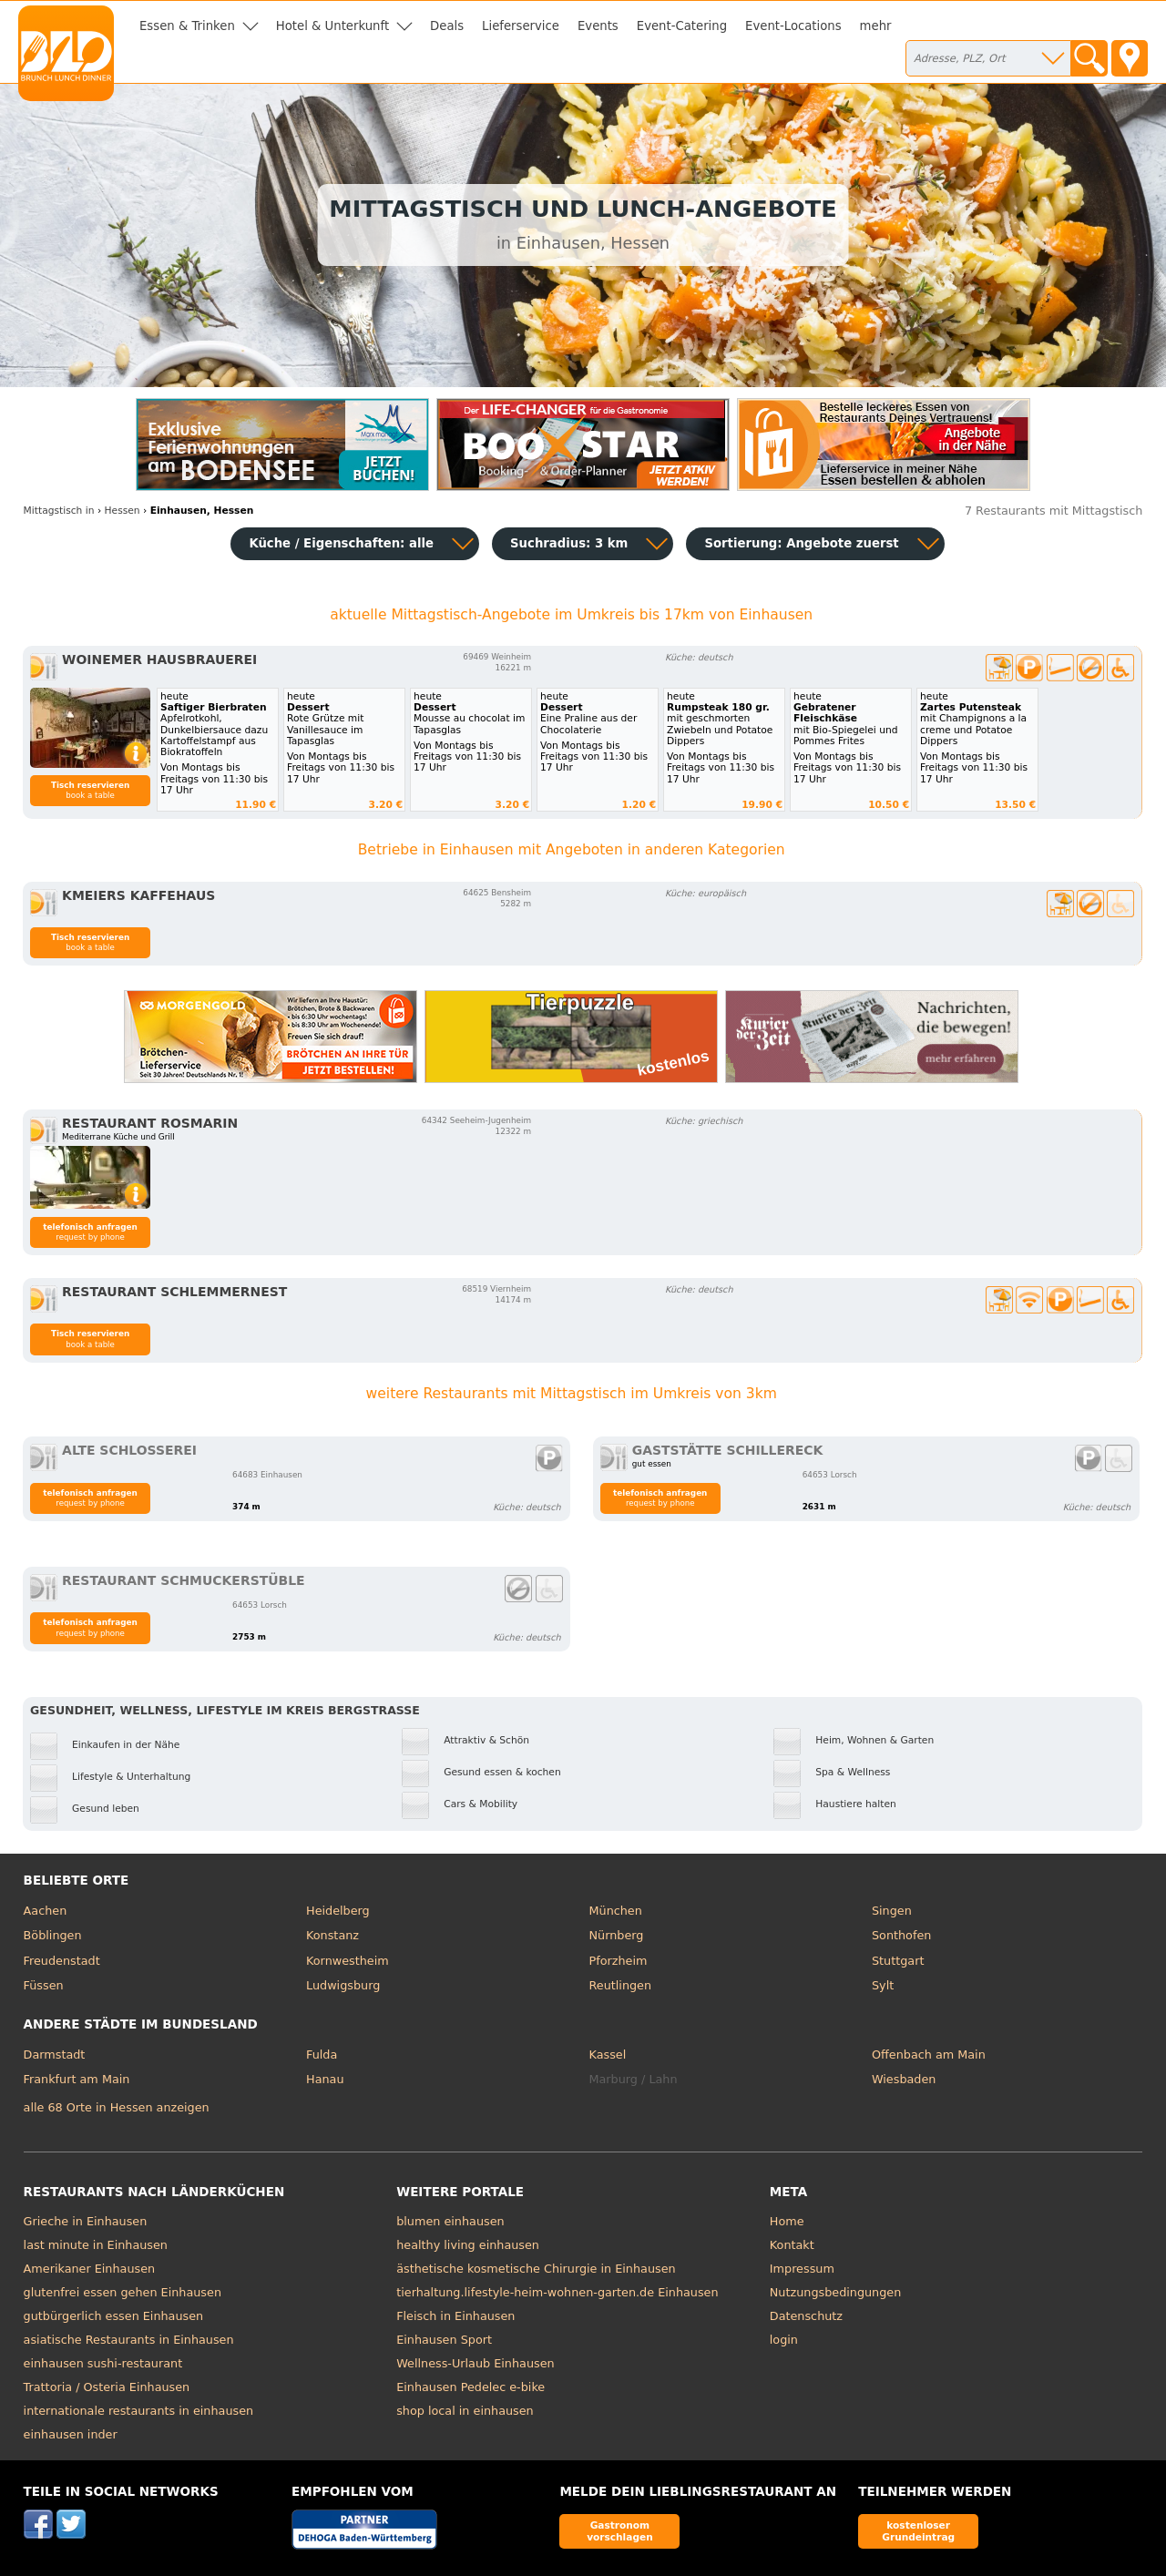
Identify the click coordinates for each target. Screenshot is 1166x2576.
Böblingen (53, 1935)
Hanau (324, 2079)
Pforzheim (618, 1961)
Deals (447, 26)
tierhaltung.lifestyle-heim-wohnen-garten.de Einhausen (557, 2292)
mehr (876, 26)
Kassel (608, 2054)
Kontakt (792, 2245)
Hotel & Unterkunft (332, 26)
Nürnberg (616, 1935)
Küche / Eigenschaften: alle (341, 543)
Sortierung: (801, 543)
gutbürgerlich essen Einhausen (114, 2316)
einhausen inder (71, 2434)
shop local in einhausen (465, 2411)
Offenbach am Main (929, 2054)
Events (598, 26)
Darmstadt (55, 2054)
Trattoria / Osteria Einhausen (107, 2387)
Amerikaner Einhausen (90, 2268)
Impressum (802, 2268)
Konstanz (332, 1935)
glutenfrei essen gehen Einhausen (122, 2292)
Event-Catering (682, 26)
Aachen (45, 1910)
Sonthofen (901, 1935)
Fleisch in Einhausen (455, 2316)
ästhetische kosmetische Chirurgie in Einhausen (535, 2268)
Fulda (321, 2054)
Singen (892, 1910)
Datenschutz (806, 2316)
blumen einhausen (450, 2221)
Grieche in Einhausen (86, 2221)
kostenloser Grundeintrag (918, 2531)
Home (787, 2221)
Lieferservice (520, 26)
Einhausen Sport (444, 2339)
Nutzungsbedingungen (836, 2292)
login (784, 2339)
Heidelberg (338, 1910)
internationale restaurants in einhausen (139, 2411)
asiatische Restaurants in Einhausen (129, 2339)
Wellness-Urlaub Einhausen (475, 2363)
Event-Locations (793, 26)
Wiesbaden (904, 2079)
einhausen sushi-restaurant (103, 2363)
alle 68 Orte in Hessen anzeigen (117, 2107)
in (59, 510)
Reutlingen (620, 1985)
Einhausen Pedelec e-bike (470, 2387)
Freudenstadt (62, 1961)
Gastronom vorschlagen (620, 2531)
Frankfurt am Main (77, 2079)
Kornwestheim (347, 1961)
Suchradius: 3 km (569, 543)
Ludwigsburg (343, 1985)
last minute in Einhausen (96, 2245)
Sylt (883, 1985)
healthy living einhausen (467, 2245)
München (615, 1910)
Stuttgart (898, 1961)
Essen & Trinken (187, 26)
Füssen (44, 1985)
